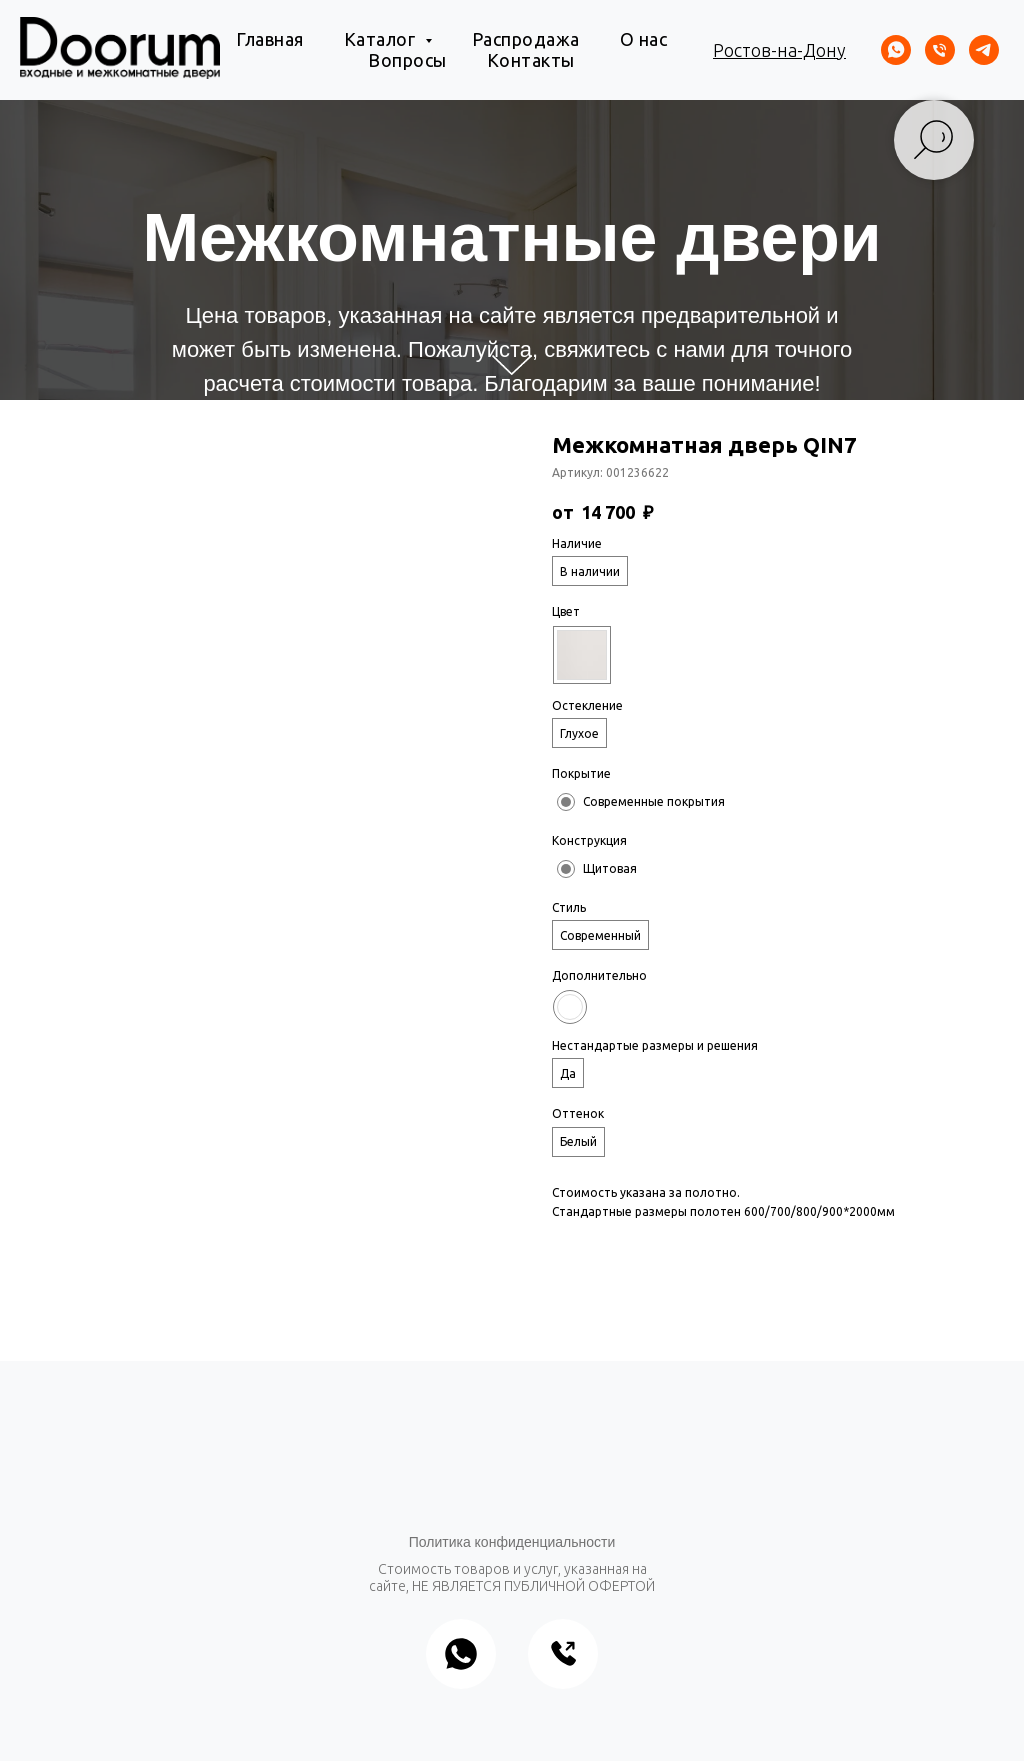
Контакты (531, 60)
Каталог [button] (382, 39)
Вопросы (407, 60)
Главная (270, 39)
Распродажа (526, 39)
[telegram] (984, 50)
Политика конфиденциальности (512, 1542)
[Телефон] (940, 50)
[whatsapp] (896, 50)
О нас (644, 39)
